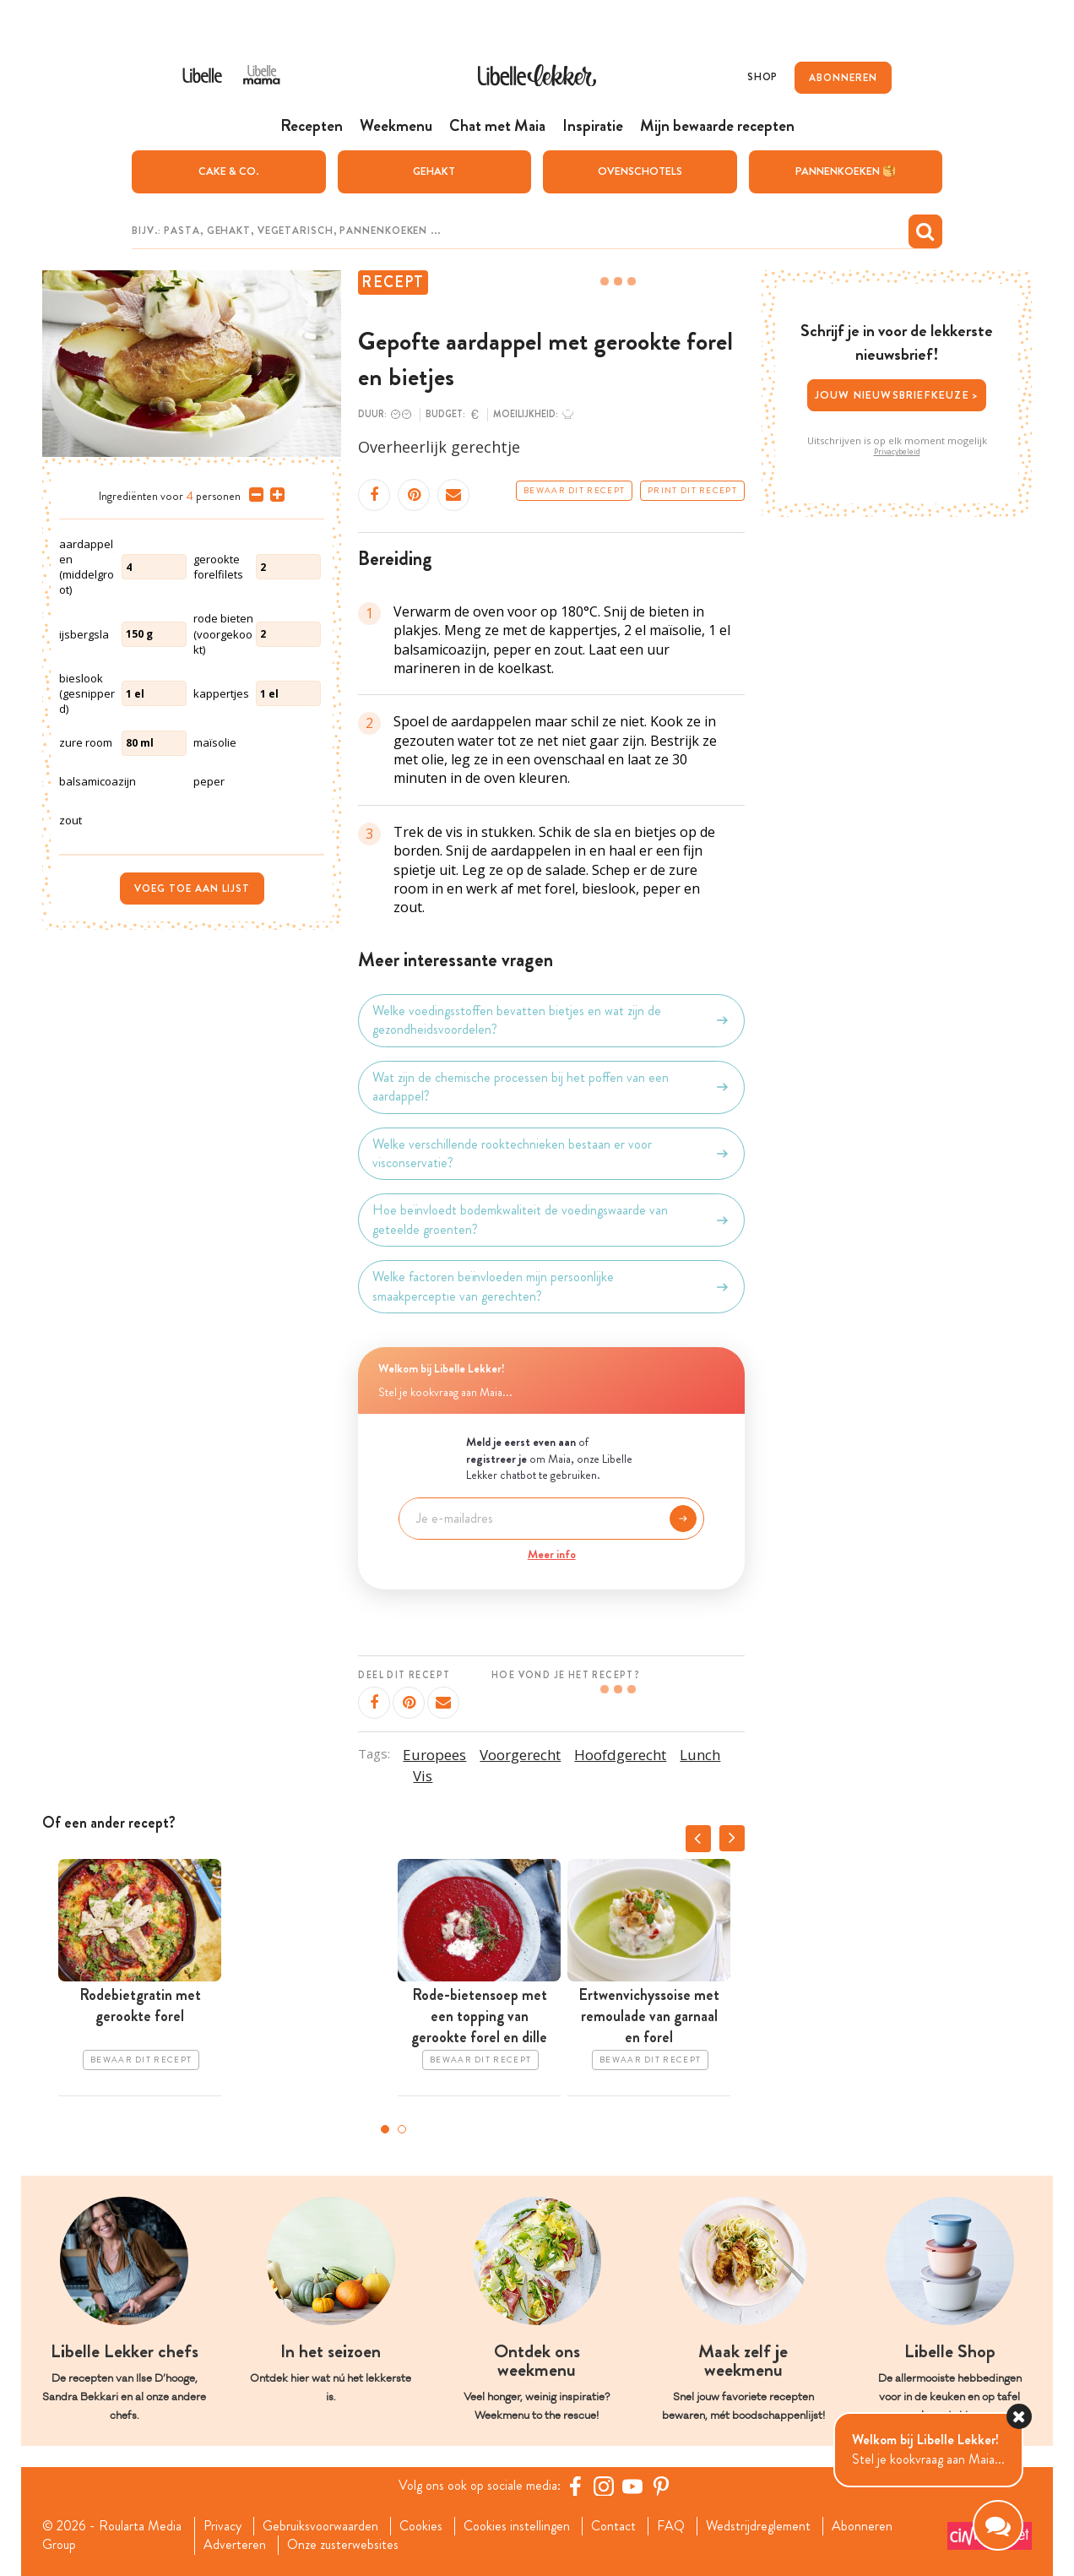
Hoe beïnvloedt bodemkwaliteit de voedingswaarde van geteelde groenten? (551, 1219)
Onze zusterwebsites (343, 2544)
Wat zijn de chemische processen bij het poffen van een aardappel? (551, 1087)
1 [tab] (385, 2129)
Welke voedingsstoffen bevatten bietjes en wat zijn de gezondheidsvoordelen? (551, 1020)
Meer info (552, 1554)
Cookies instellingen (517, 2526)
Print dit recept (692, 491)
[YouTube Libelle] (632, 2485)
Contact (613, 2526)
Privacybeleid (897, 452)
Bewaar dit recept (574, 491)
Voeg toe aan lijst (192, 888)
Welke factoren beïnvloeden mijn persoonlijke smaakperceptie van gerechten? (551, 1286)
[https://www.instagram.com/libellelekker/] (604, 2485)
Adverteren (234, 2544)
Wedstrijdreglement (758, 2526)
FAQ (671, 2526)
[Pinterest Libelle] (661, 2485)
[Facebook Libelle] (575, 2485)
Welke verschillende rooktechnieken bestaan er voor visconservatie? (551, 1153)
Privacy (222, 2526)
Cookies (420, 2526)
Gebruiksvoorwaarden (320, 2526)
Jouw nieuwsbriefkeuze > (897, 395)
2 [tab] (402, 2129)
